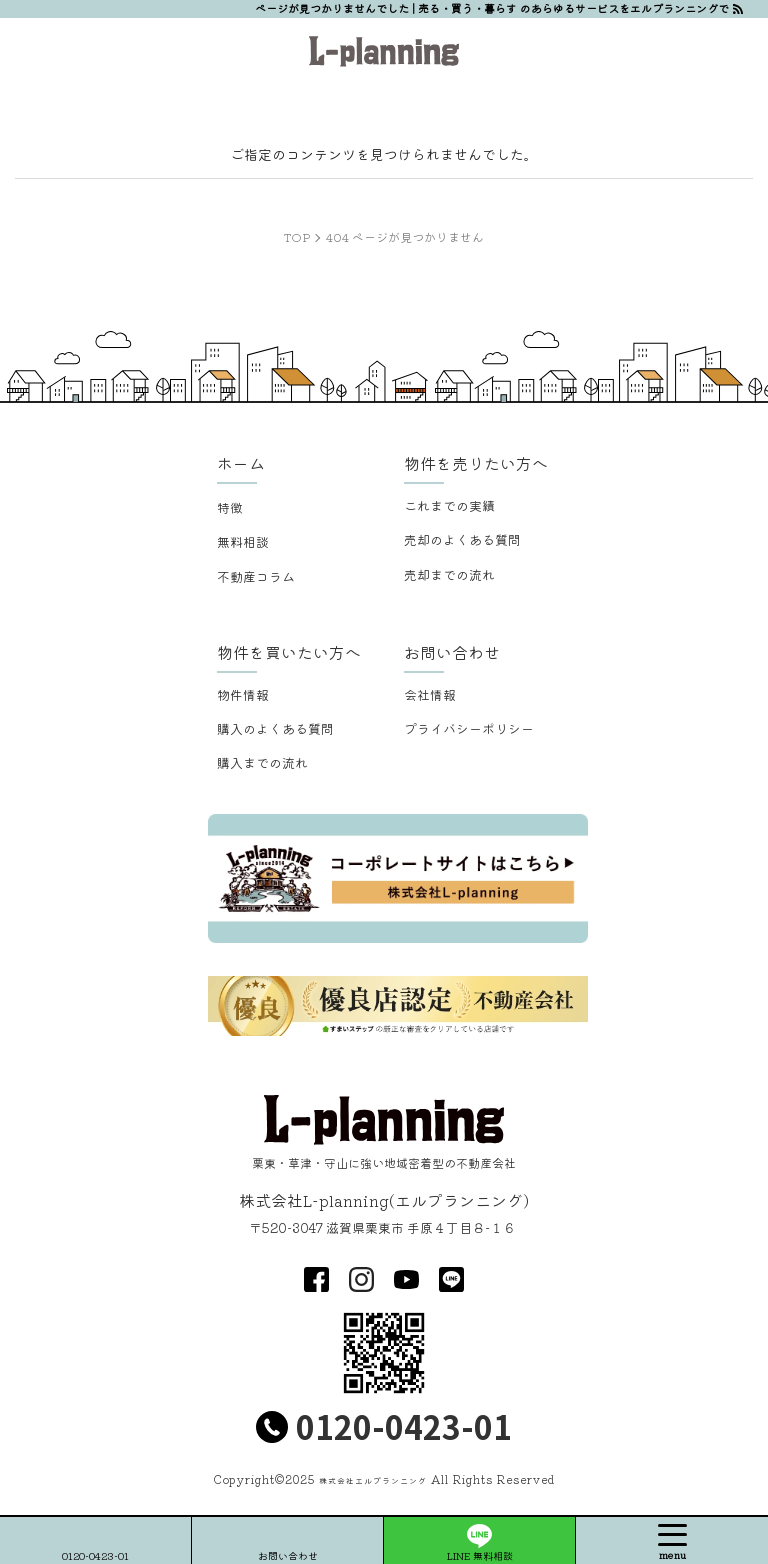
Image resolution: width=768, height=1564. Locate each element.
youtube (406, 1279)
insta (361, 1279)
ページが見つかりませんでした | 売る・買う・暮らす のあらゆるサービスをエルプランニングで (492, 8)
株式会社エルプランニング (373, 1480)
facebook (316, 1279)
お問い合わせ (288, 1555)
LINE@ (451, 1279)
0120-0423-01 (404, 1426)
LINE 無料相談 (480, 1555)
